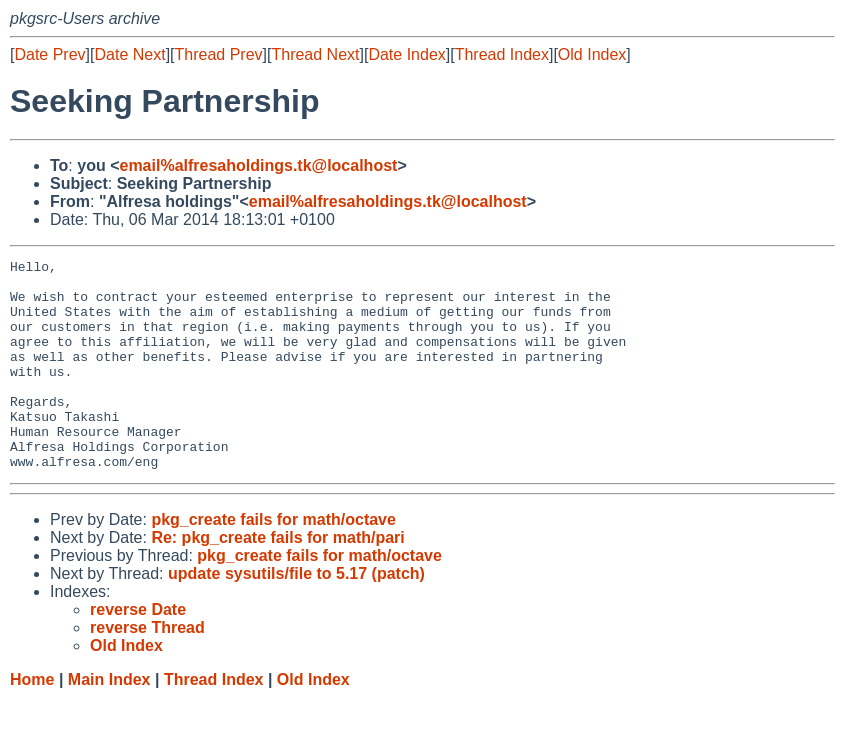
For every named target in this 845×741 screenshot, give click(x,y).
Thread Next (315, 54)
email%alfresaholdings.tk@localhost (258, 165)
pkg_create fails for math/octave (273, 561)
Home (32, 721)
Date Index (406, 54)
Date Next (129, 54)
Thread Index (502, 54)
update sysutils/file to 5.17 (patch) (296, 615)
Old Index (592, 54)
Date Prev (49, 54)
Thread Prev (219, 54)
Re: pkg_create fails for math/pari (277, 579)
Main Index (109, 721)
